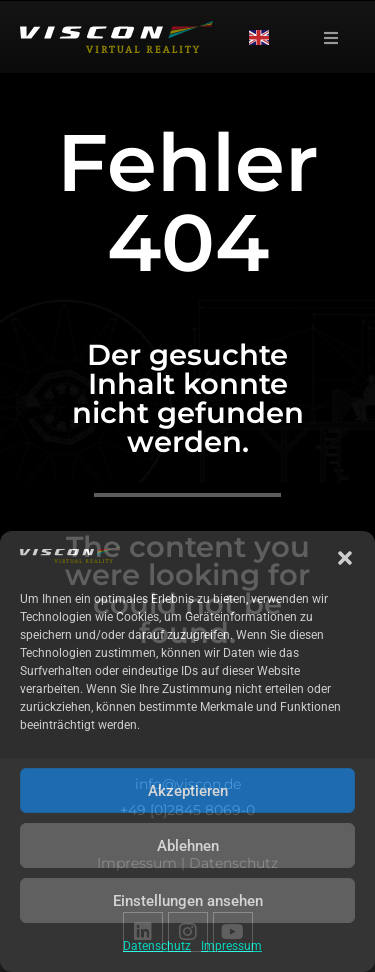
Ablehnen (188, 846)
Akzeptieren (188, 791)
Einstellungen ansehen (188, 901)
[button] (345, 558)
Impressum (231, 946)
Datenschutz (157, 946)
